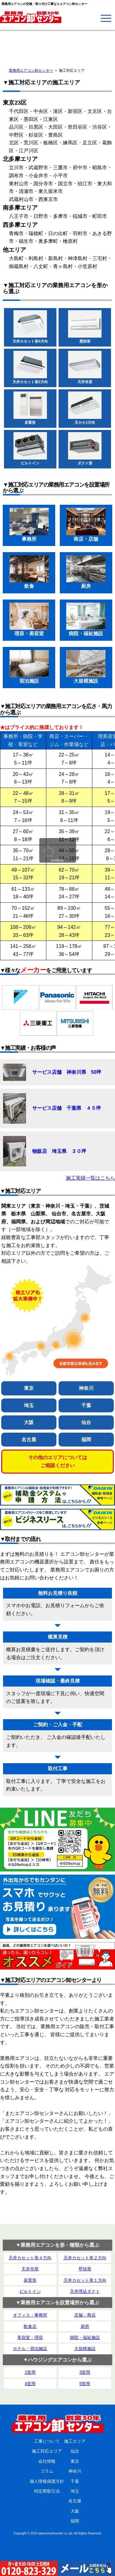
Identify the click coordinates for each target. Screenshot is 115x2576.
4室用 (30, 2383)
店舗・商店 (85, 2315)
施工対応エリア (47, 2451)
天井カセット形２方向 (84, 2257)
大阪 (29, 1422)
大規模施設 (85, 2348)
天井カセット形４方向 (30, 2257)
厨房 (85, 2326)
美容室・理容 (30, 2337)
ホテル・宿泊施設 (30, 2348)
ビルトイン (30, 2291)
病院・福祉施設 (85, 2337)
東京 (29, 1388)
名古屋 (28, 1439)
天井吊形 (30, 2268)
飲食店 (30, 2326)
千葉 (86, 1405)
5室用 (84, 2383)
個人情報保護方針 (47, 2481)
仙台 (86, 1422)
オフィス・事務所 (30, 2315)
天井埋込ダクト (85, 2291)
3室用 (84, 2372)
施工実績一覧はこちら (90, 1178)
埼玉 (29, 1405)
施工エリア (75, 2441)
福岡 (86, 1439)
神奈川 (86, 1388)
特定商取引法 (47, 2491)
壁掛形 (85, 2268)
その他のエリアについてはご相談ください (57, 1461)
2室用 (30, 2372)
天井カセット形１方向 (84, 2280)
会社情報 (47, 2461)
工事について (47, 2441)
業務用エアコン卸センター (31, 70)
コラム (46, 2471)
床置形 (30, 2280)
